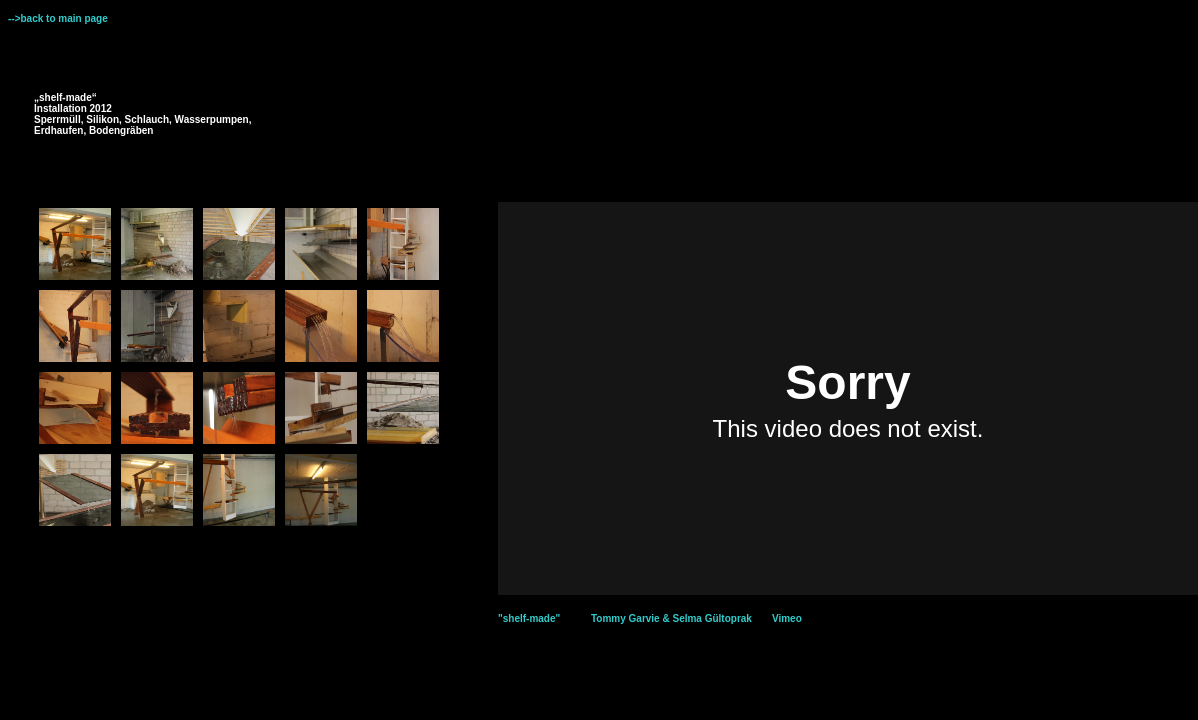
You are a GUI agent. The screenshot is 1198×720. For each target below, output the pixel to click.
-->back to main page (58, 18)
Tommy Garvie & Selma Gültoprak (671, 618)
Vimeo (787, 618)
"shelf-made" (529, 618)
